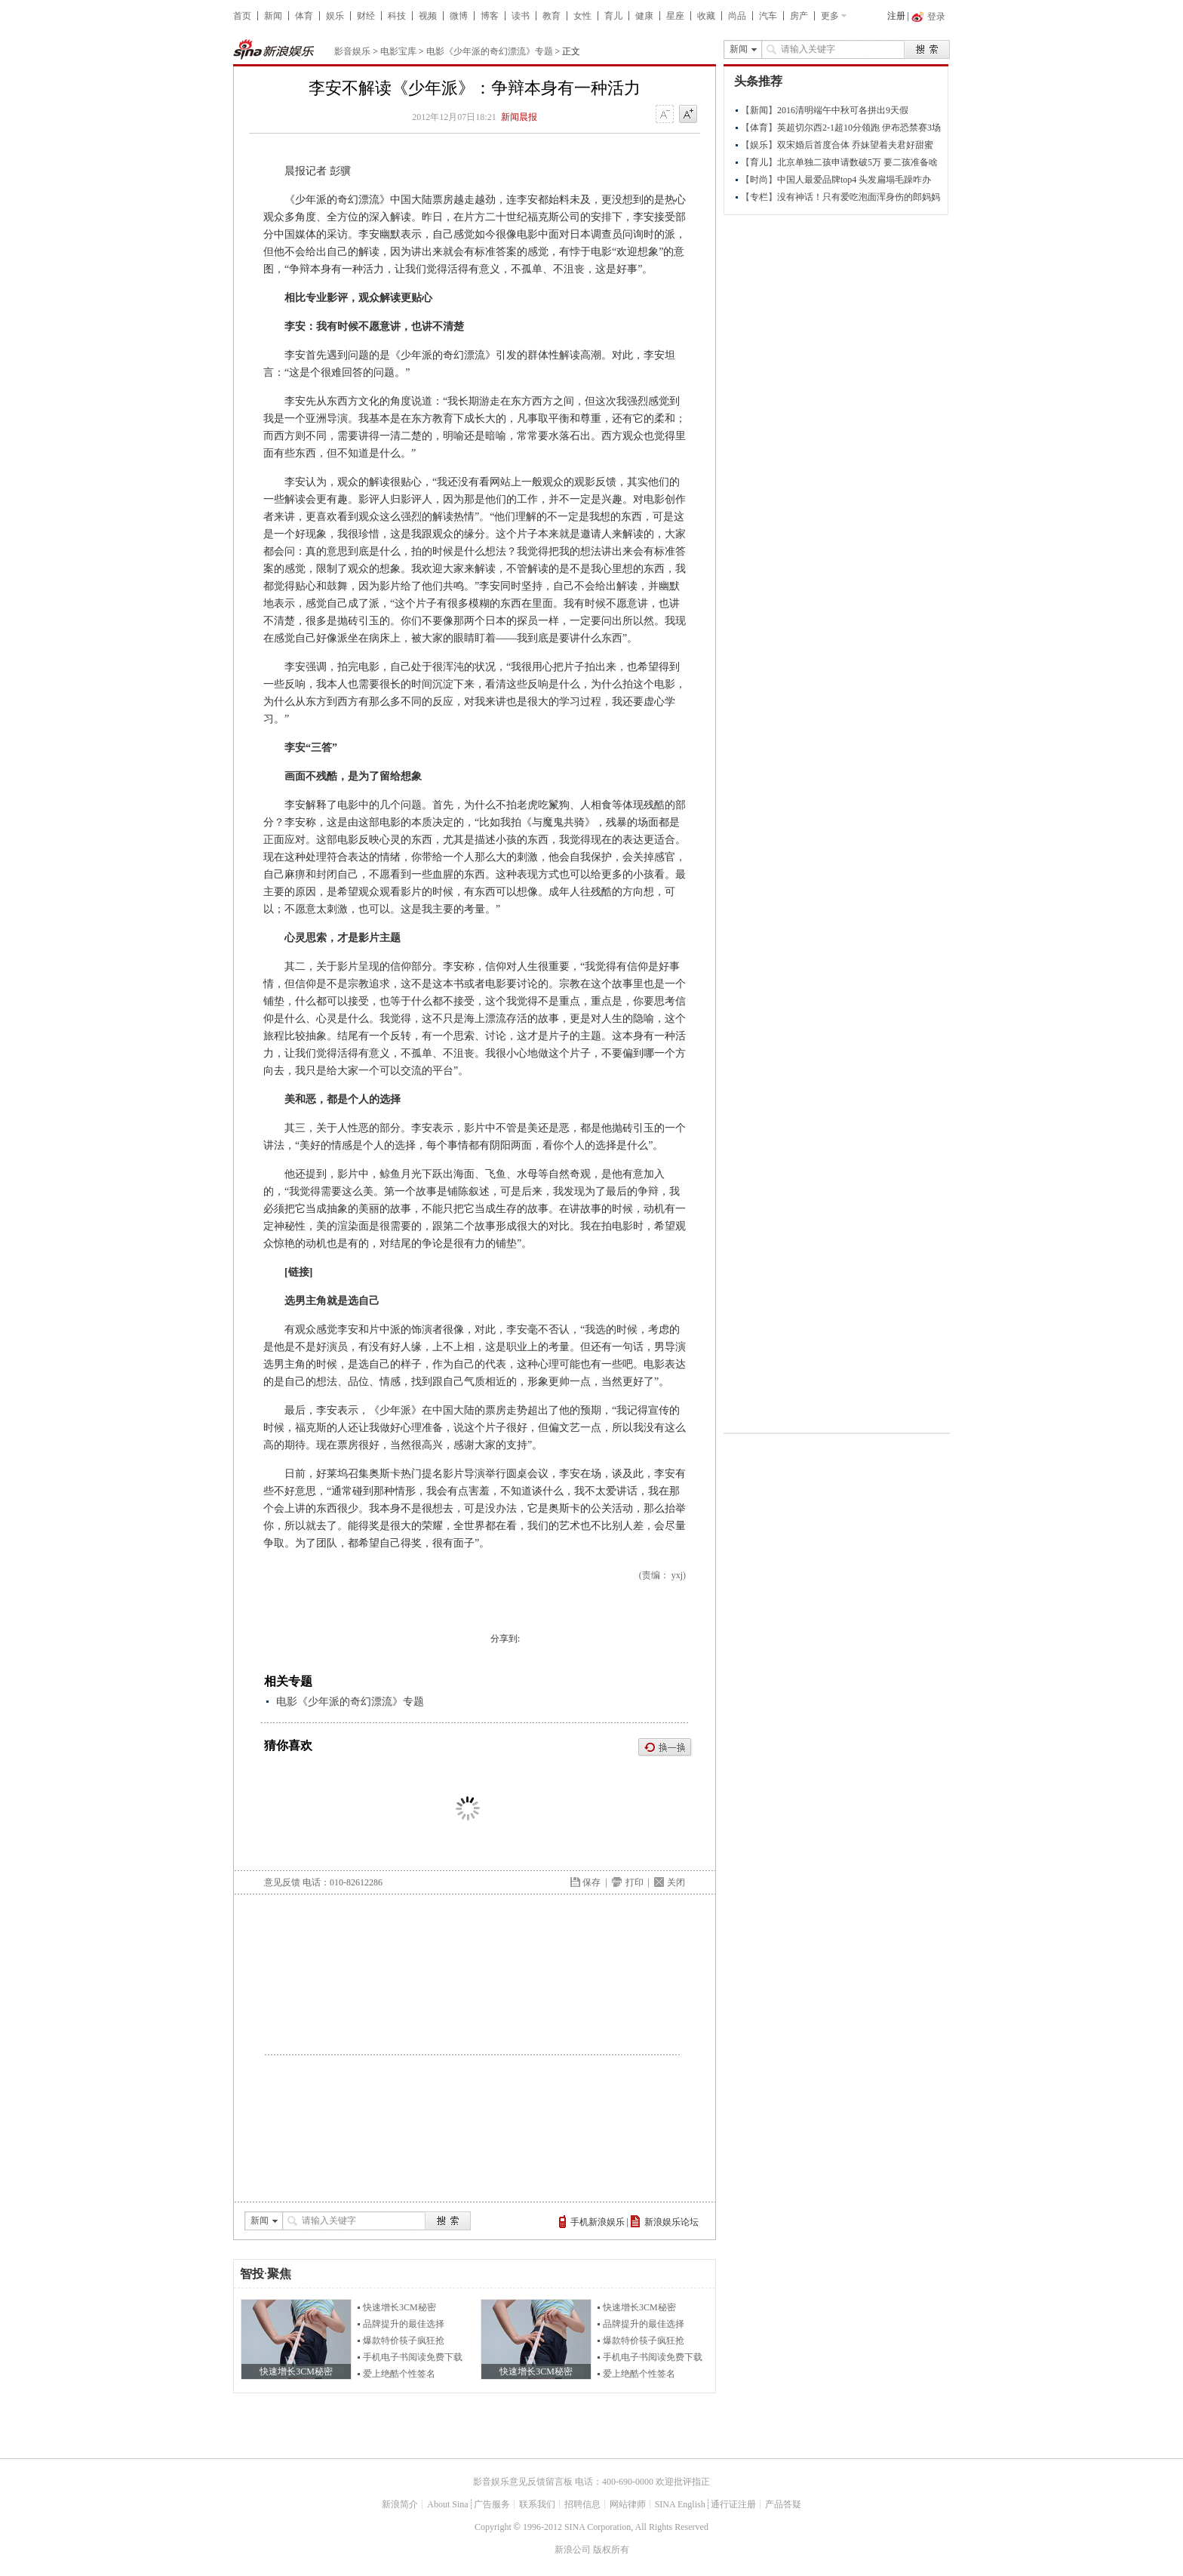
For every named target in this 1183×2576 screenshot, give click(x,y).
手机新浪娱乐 (597, 2222)
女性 (582, 16)
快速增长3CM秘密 (399, 2307)
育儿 (613, 16)
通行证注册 (733, 2504)
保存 (591, 1882)
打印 (634, 1882)
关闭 (676, 1882)
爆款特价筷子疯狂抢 (403, 2340)
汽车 (768, 16)
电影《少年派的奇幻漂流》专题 (489, 51)
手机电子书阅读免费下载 (412, 2357)
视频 (428, 16)
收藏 (706, 16)
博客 (490, 16)
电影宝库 (398, 51)
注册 (896, 16)
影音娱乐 (352, 51)
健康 (644, 16)
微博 (459, 16)
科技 (397, 16)
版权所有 (611, 2549)
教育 (551, 16)
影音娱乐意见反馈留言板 (523, 2481)
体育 (304, 16)
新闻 (273, 16)
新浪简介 (400, 2504)
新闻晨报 (519, 117)
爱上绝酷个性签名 (399, 2373)
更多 (830, 16)
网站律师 (628, 2504)
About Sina (447, 2504)
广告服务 (492, 2504)
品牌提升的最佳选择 (403, 2324)
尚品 (737, 16)
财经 (366, 16)
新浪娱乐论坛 (671, 2222)
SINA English (680, 2504)
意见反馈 (282, 1882)
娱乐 (335, 16)
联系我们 (537, 2504)
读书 (521, 16)
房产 (799, 16)
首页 (242, 16)
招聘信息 (582, 2504)
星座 (675, 16)
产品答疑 (783, 2504)
